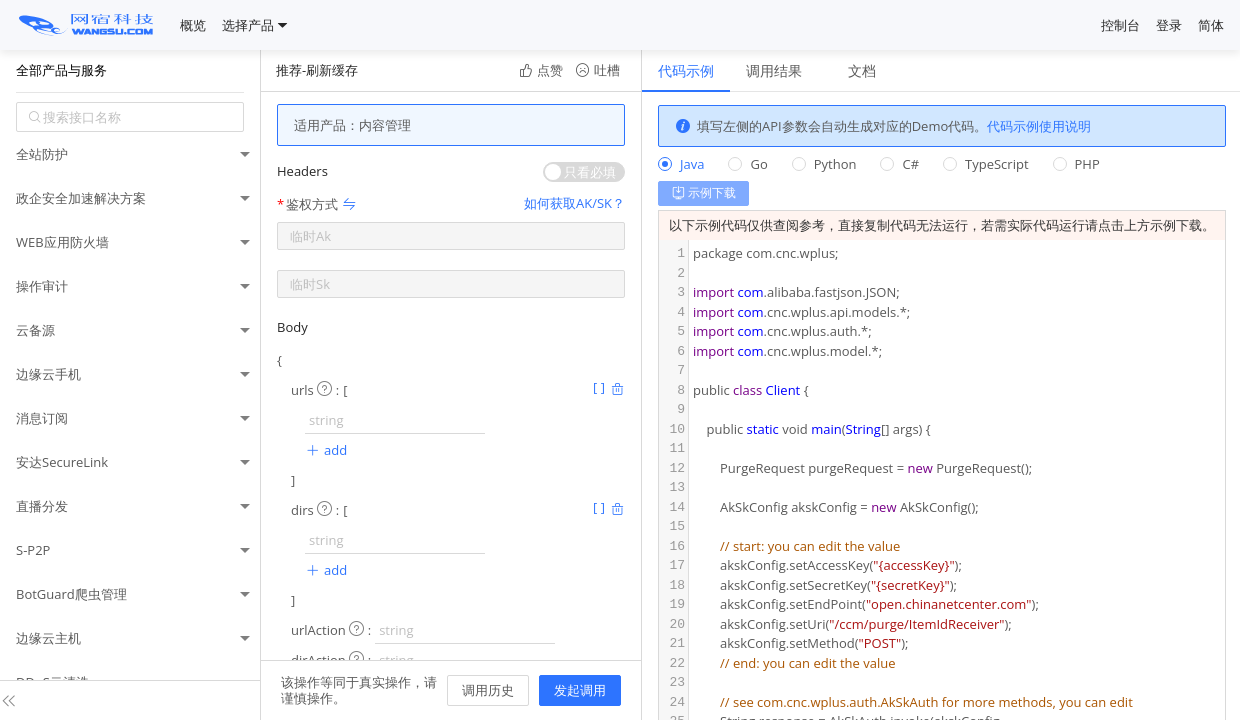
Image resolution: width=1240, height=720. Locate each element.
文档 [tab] (862, 70)
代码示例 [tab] (686, 70)
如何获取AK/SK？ (574, 203)
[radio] (681, 164)
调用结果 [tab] (774, 70)
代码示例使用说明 (1039, 126)
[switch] (584, 172)
